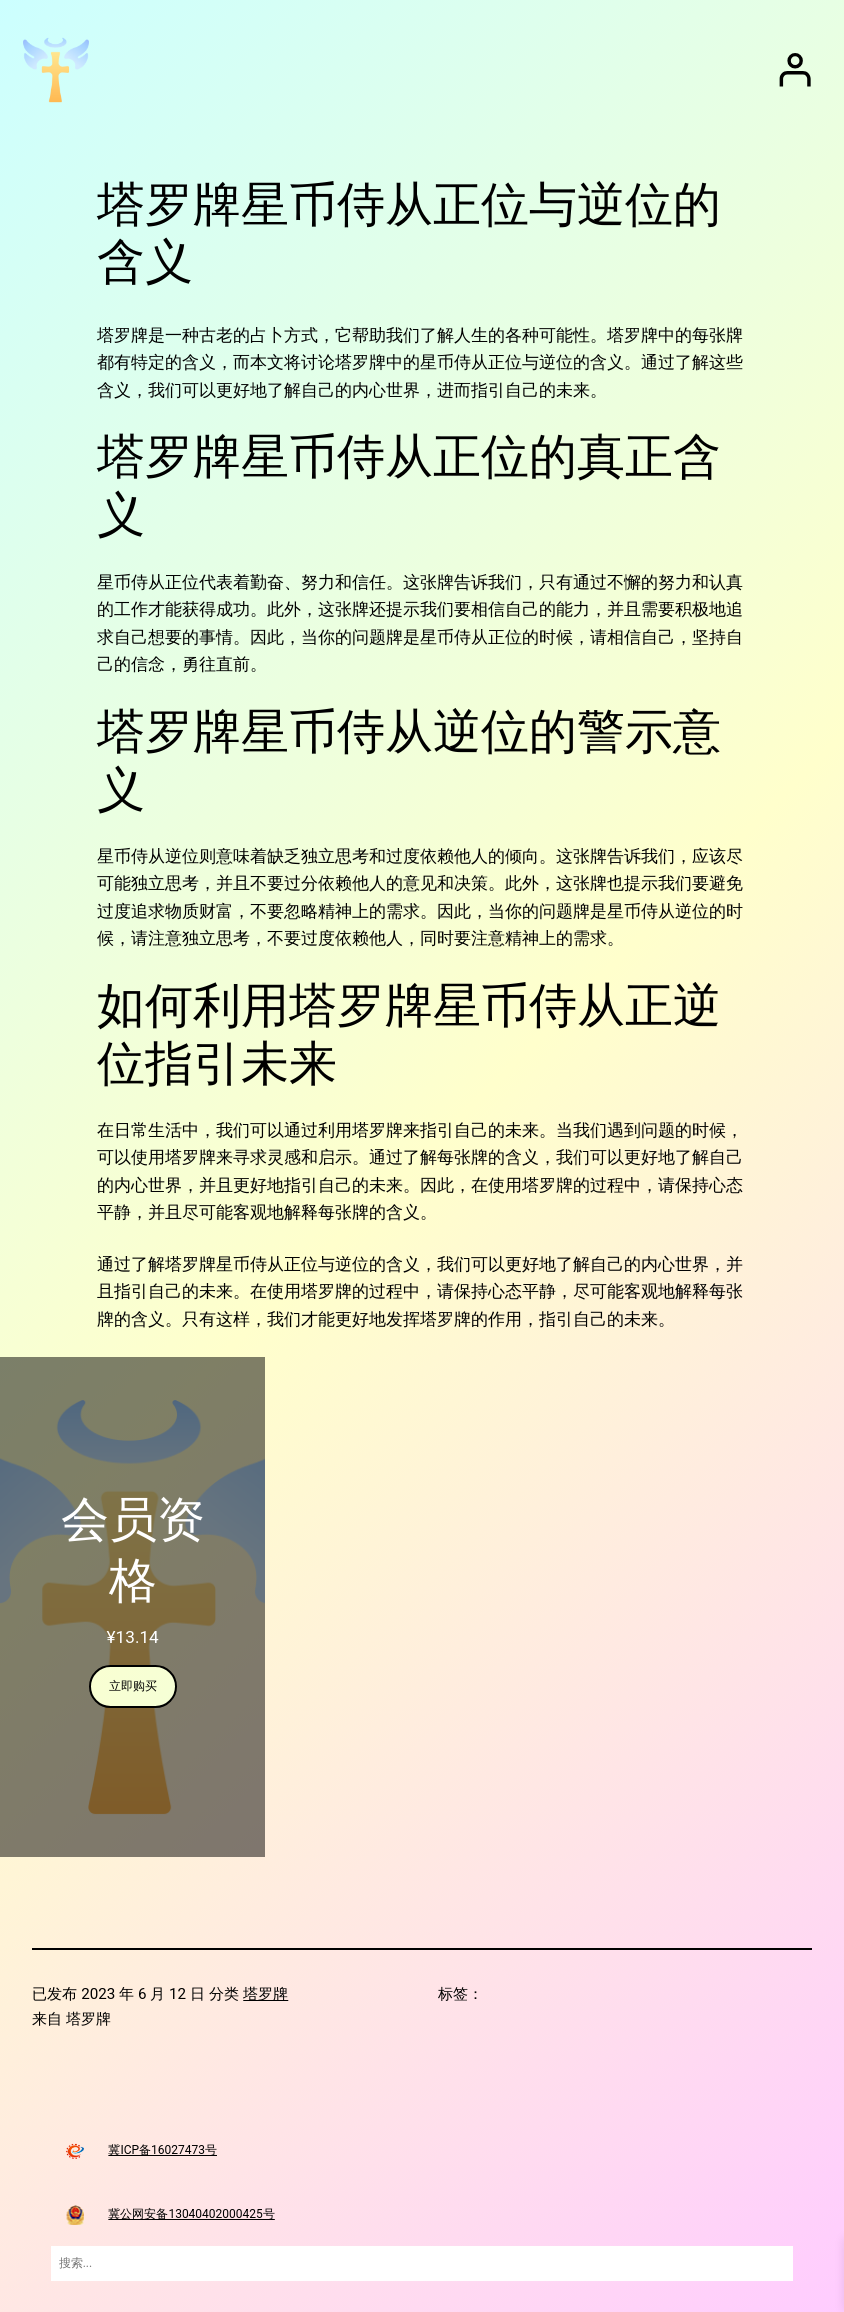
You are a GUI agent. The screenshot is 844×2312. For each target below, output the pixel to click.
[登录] (795, 70)
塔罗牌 (265, 1994)
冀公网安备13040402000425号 (191, 2214)
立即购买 (133, 1686)
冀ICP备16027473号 (162, 2150)
